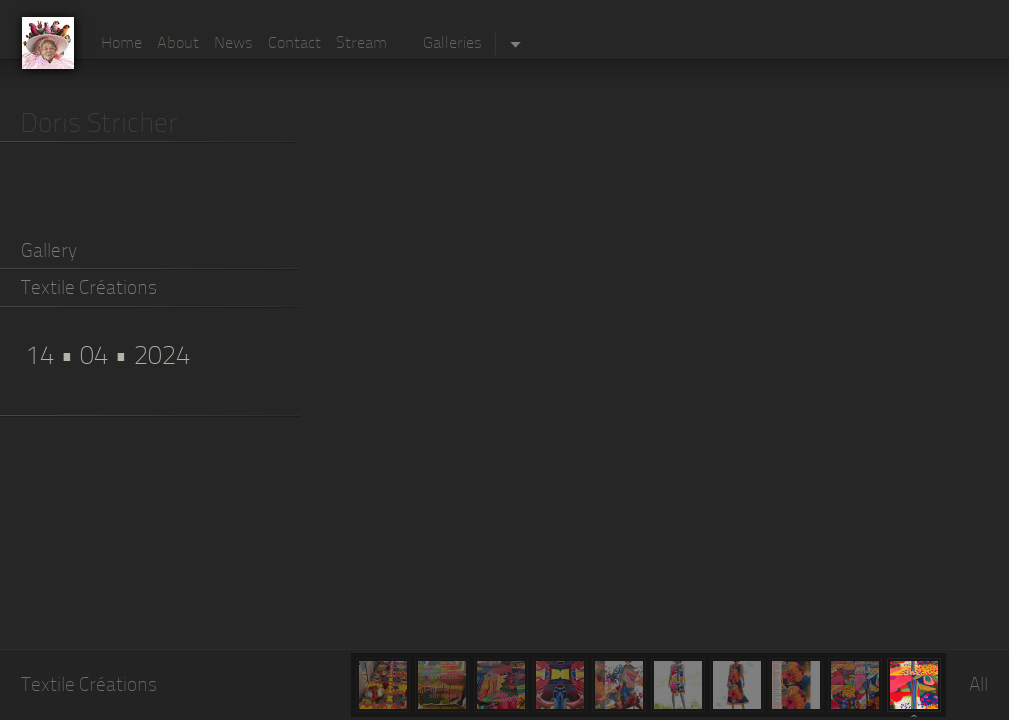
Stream (361, 44)
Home (121, 44)
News (233, 44)
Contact (294, 44)
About (178, 44)
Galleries (452, 44)
